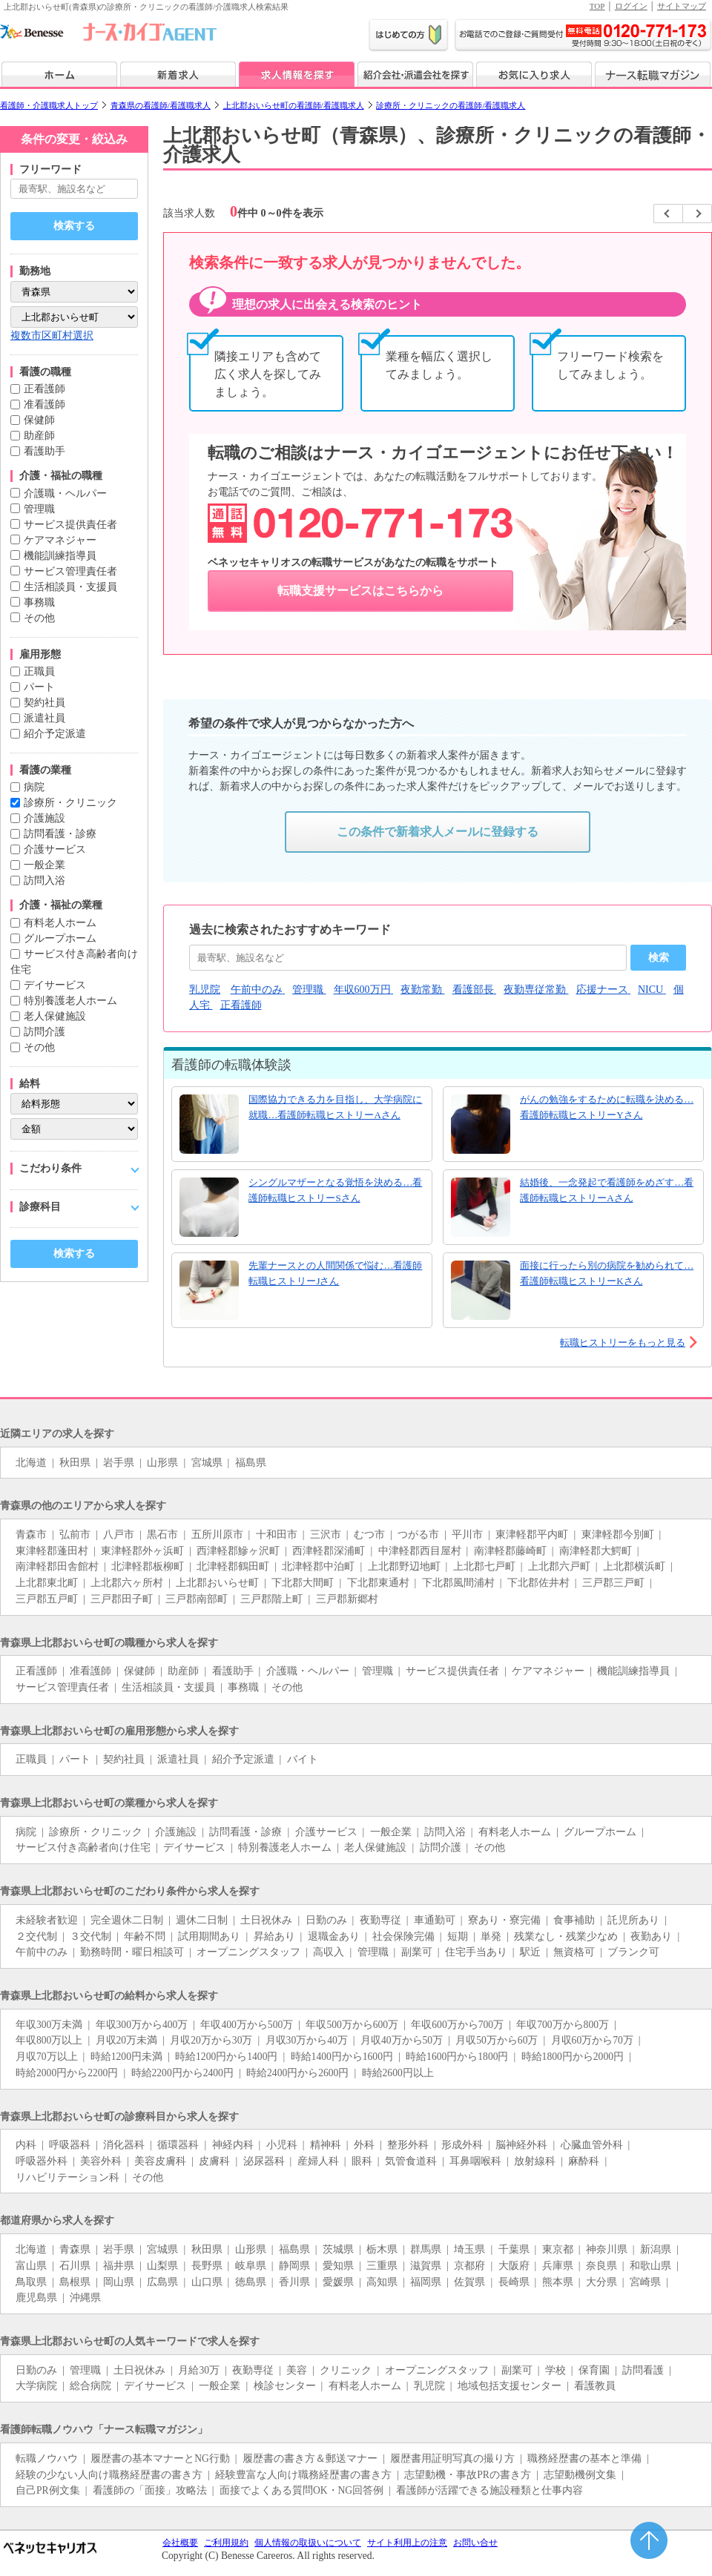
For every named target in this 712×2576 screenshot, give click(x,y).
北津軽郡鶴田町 (233, 1566)
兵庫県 (557, 2265)
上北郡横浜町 (634, 1566)
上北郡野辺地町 (404, 1566)
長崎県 (514, 2282)
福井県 (118, 2265)
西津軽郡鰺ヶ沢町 (238, 1550)
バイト (302, 1759)
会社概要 (180, 2542)
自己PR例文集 (48, 2490)
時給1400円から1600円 (342, 2056)
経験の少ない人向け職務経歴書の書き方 (109, 2474)
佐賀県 (469, 2282)
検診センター (285, 2385)
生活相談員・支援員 (70, 586)
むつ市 (369, 1534)
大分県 (601, 2282)
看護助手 (44, 451)
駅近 (530, 1952)
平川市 (467, 1534)
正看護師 (44, 388)
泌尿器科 (264, 2161)
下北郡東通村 (378, 1582)
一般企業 (44, 865)
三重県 (382, 2265)
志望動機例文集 (580, 2474)
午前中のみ (41, 1952)
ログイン (631, 5)
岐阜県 (250, 2265)
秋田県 (74, 1462)
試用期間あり (209, 1936)
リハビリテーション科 (67, 2177)
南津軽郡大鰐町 (595, 1550)
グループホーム (60, 938)
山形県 (162, 1462)
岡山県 (118, 2282)
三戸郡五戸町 (47, 1599)
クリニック (346, 2370)
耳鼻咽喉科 (475, 2161)
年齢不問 (144, 1936)
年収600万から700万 (457, 2024)
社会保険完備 (403, 1936)
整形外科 (408, 2144)
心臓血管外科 (592, 2144)
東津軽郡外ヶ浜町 (142, 1550)
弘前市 (74, 1534)
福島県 (250, 1462)
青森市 (31, 1534)
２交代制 (36, 1936)
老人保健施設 (55, 1016)
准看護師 (44, 404)
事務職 (39, 602)
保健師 (39, 420)
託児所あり (633, 1920)
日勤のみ (326, 1920)
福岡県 (425, 2282)
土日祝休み (266, 1920)
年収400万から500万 (246, 2024)
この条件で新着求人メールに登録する (437, 831)
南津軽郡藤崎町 (510, 1550)
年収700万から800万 (562, 2024)
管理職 (39, 509)
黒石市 (162, 1534)
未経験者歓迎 (47, 1920)
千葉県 (514, 2249)
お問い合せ (475, 2542)
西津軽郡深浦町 (328, 1550)
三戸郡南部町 (196, 1599)
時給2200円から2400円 (182, 2072)
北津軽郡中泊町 (318, 1566)
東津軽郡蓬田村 (52, 1550)
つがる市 (418, 1534)
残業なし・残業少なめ (566, 1936)
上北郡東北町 (47, 1582)
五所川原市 (217, 1534)
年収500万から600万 (352, 2024)
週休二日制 (202, 1920)
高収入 (328, 1952)
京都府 (469, 2265)
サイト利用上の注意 (407, 2542)
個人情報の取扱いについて (307, 2542)
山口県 (206, 2282)
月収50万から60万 (496, 2040)
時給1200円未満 (126, 2056)
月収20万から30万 (211, 2040)
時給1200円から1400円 (226, 2056)
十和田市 (276, 1534)
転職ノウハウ (47, 2458)
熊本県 (557, 2282)
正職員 (39, 671)
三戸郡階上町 (271, 1599)
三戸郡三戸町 (613, 1582)
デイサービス (55, 985)
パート (39, 687)
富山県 (31, 2265)
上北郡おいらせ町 (217, 1582)
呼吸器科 (69, 2144)
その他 (39, 618)
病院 (34, 787)
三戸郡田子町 (121, 1599)
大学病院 (36, 2385)
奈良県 (601, 2265)
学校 (555, 2370)
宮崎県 (645, 2282)
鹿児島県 (36, 2297)
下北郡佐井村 (538, 1582)
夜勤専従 (380, 1920)
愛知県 (338, 2265)
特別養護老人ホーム (70, 1000)
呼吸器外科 (41, 2161)
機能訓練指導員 (60, 555)
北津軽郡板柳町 (147, 1566)
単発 (491, 1936)
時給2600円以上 (398, 2072)
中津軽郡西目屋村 (419, 1550)
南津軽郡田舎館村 (57, 1566)
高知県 (382, 2282)
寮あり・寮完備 (504, 1920)
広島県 (162, 2282)
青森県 (74, 2249)
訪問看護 (643, 2370)
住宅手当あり (476, 1952)
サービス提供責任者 (70, 524)
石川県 (74, 2265)
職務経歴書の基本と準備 (584, 2458)
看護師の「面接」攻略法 (150, 2490)
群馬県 (425, 2249)
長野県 (206, 2265)
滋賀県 (425, 2265)
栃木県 (382, 2249)
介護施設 (44, 818)
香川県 (294, 2282)
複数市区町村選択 (51, 335)
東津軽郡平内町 (531, 1534)
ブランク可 (633, 1952)
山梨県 (162, 2265)
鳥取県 (31, 2282)
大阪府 (514, 2265)
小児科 (281, 2144)
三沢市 (325, 1534)
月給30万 (199, 2370)
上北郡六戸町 (559, 1566)
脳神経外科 (521, 2144)
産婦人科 (318, 2161)
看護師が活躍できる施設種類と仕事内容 (489, 2490)
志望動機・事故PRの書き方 (467, 2474)
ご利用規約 (226, 2542)
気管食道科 (411, 2161)
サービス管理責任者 (70, 571)
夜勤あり (651, 1936)
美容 (296, 2370)
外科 (364, 2144)
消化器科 (124, 2144)
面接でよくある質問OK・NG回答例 (301, 2490)
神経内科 (233, 2144)
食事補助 (574, 1920)
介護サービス (55, 849)
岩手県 (118, 1462)
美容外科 (101, 2161)
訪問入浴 (44, 880)
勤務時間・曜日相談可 (132, 1952)
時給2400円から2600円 (297, 2072)
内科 (26, 2144)
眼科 (362, 2161)
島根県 (74, 2282)
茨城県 (338, 2249)
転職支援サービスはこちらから (360, 590)
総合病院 (90, 2385)
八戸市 (118, 1534)
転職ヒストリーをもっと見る (622, 1342)
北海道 (31, 1462)
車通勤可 (434, 1920)
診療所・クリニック (70, 802)
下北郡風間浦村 (458, 1582)
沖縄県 (85, 2297)
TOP (597, 5)
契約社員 (44, 702)
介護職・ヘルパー (65, 493)
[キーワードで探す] (74, 189)
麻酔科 (583, 2161)
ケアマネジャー (60, 540)
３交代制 (90, 1936)
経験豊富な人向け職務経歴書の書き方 (303, 2474)
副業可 (416, 1952)
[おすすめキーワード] (408, 958)
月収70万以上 (47, 2056)
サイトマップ (681, 5)
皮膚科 (214, 2161)
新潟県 (655, 2249)
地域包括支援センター (509, 2385)
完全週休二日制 (126, 1920)
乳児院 (429, 2385)
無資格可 (574, 1952)
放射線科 (535, 2161)
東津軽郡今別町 (617, 1534)
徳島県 (250, 2282)
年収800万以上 (49, 2040)
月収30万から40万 (307, 2040)
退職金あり (334, 1936)
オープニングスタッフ (248, 1952)
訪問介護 (44, 1031)
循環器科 (178, 2144)
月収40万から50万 (401, 2040)
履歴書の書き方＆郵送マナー (310, 2458)
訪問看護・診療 (60, 833)
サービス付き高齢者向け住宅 (83, 1847)
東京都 (557, 2249)
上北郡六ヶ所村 (126, 1582)
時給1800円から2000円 (572, 2056)
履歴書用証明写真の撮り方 (452, 2458)
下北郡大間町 (302, 1582)
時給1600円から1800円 (457, 2056)
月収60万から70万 (592, 2040)
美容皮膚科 (160, 2161)
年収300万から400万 (142, 2024)
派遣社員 (44, 718)
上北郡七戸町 (484, 1566)
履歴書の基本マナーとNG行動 (160, 2458)
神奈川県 (606, 2249)
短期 (457, 1936)
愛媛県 (338, 2282)
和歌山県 (650, 2265)
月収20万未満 (127, 2040)
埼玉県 (469, 2249)
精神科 (325, 2144)
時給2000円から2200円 (67, 2072)
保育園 (594, 2370)
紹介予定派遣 (55, 733)
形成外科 (462, 2144)
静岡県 (294, 2265)
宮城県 (206, 1462)
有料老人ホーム (60, 922)
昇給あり (274, 1936)
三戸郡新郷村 (347, 1599)
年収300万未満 (49, 2024)
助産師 (39, 435)
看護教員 (595, 2385)
